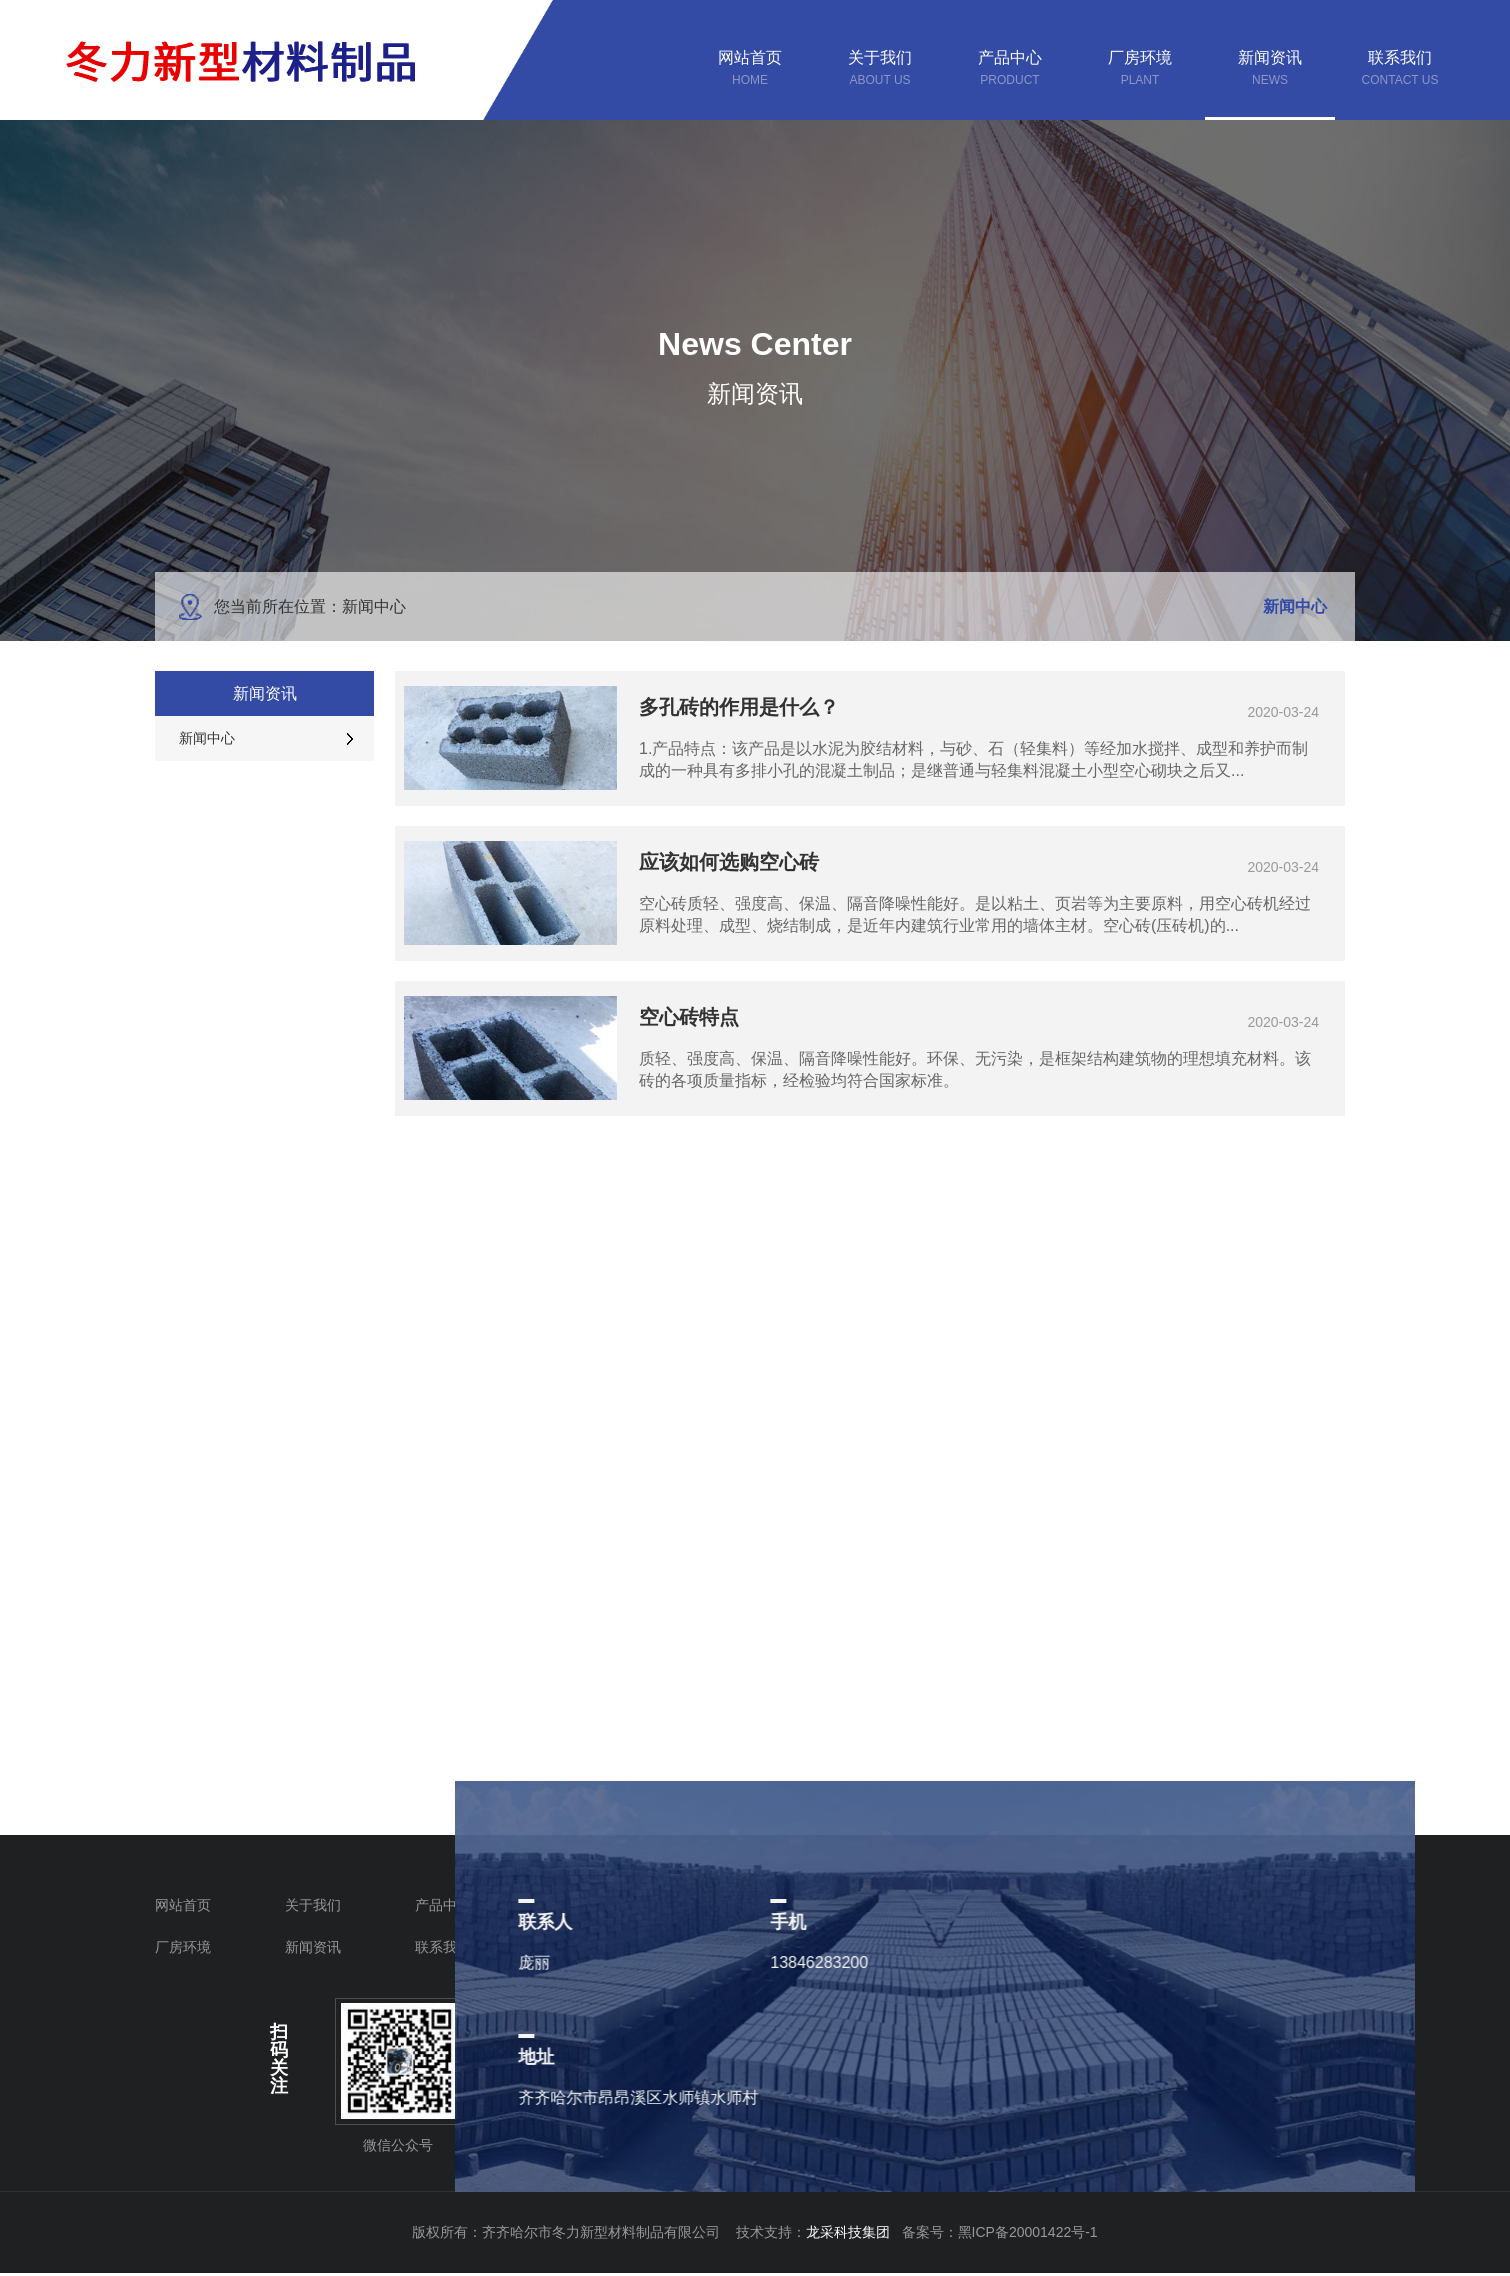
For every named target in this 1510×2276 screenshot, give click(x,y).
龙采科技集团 (854, 2232)
